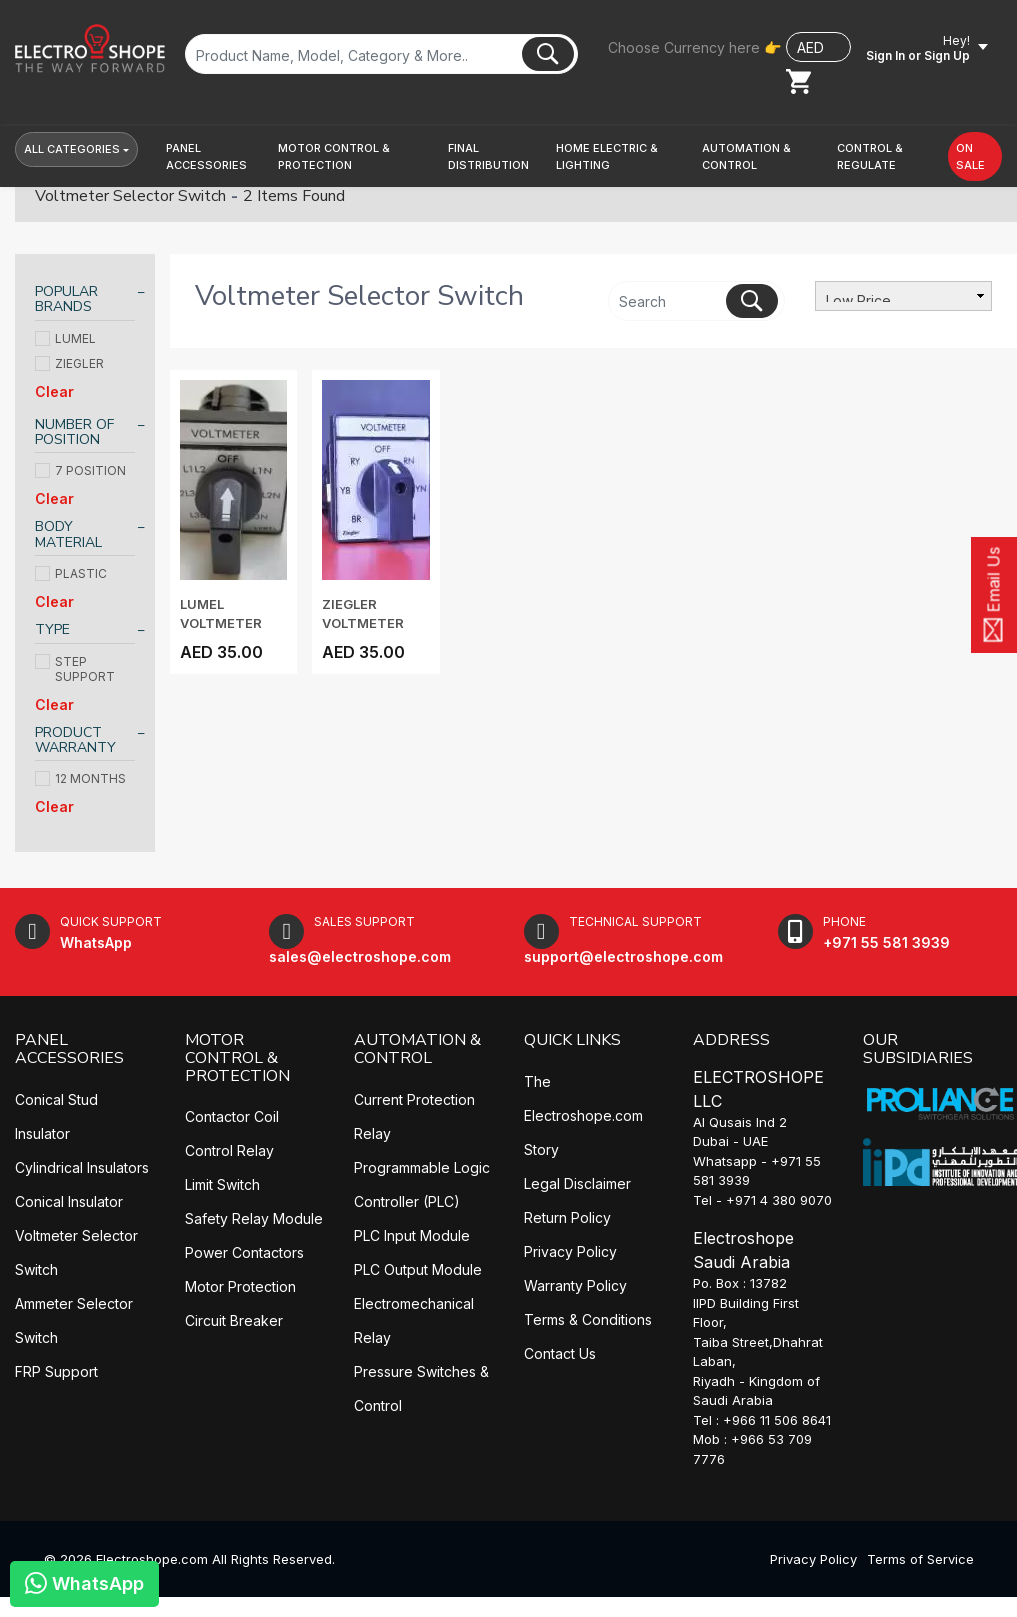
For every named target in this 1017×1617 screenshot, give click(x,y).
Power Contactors (244, 1252)
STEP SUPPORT (75, 669)
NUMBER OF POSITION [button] (74, 432)
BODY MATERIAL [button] (68, 534)
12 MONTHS (80, 778)
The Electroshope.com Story (583, 1115)
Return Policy (567, 1217)
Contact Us (560, 1353)
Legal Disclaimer (577, 1183)
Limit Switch (222, 1184)
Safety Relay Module (254, 1218)
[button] (214, 156)
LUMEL (65, 338)
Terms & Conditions (588, 1319)
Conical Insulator (69, 1201)
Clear (54, 391)
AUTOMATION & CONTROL (417, 1049)
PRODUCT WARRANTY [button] (75, 740)
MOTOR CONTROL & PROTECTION (237, 1057)
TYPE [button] (52, 629)
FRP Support (56, 1371)
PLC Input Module (412, 1235)
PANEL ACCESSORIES (69, 1049)
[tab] (85, 302)
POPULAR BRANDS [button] (66, 299)
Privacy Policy (570, 1251)
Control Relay (229, 1150)
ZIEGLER (69, 363)
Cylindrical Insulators (82, 1167)
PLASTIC (71, 573)
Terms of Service (920, 1559)
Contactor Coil (232, 1116)
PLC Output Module (418, 1269)
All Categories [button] (72, 149)
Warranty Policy (575, 1285)
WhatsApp (84, 1582)
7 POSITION (80, 470)
